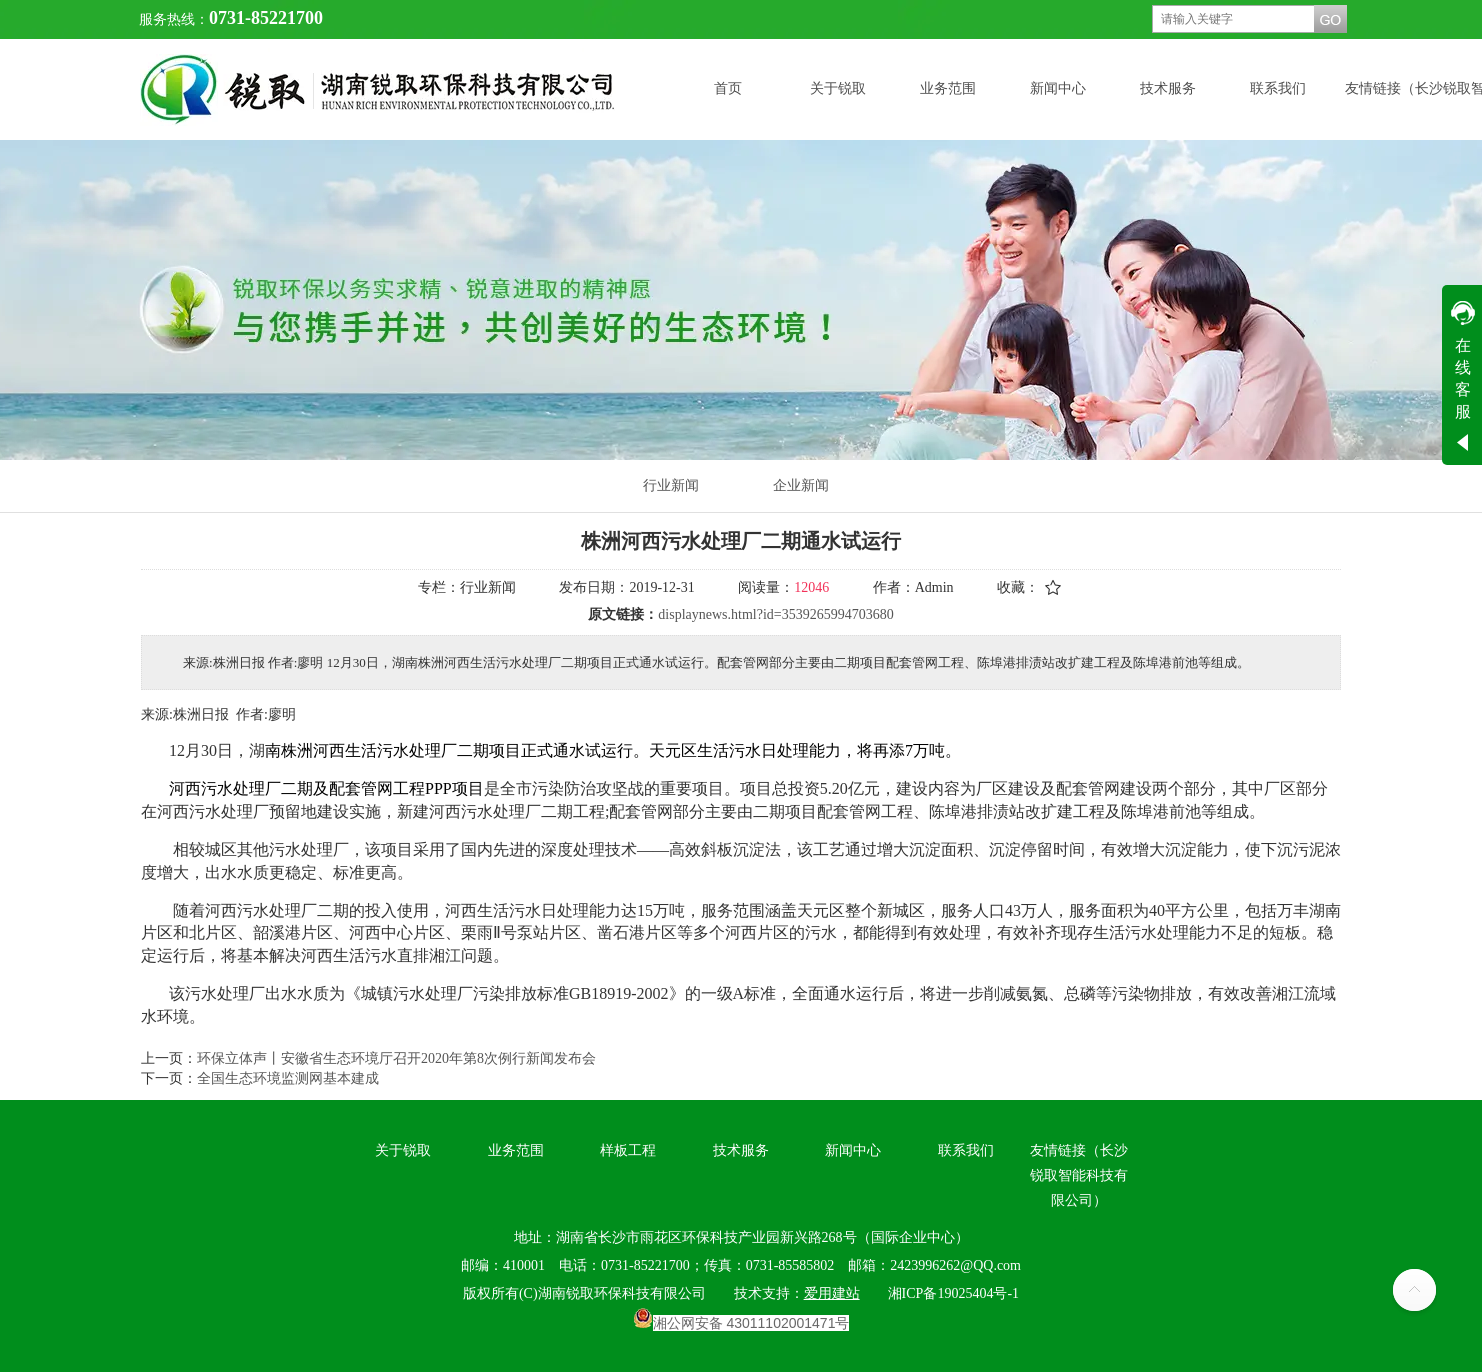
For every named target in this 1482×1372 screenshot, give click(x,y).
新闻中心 (853, 1150)
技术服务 (741, 1150)
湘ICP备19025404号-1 (953, 1293)
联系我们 (966, 1150)
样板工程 (628, 1150)
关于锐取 (403, 1150)
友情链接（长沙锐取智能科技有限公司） (1079, 1175)
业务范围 (516, 1150)
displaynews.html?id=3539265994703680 (775, 614)
